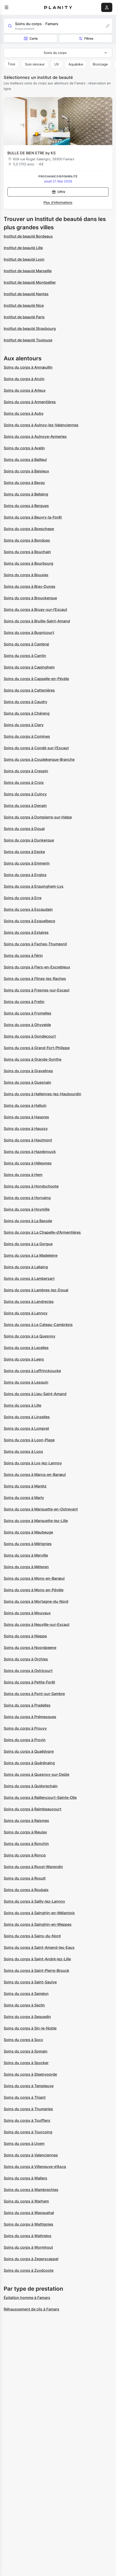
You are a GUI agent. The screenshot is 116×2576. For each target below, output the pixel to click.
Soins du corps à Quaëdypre (29, 1751)
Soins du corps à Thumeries (28, 2109)
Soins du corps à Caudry (25, 701)
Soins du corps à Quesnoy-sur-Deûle (36, 1774)
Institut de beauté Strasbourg (30, 328)
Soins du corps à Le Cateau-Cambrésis (38, 1324)
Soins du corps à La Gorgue (28, 1244)
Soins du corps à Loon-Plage (29, 1440)
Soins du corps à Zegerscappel (31, 2259)
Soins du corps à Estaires (26, 932)
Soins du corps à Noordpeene (30, 1647)
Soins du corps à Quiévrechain (31, 1786)
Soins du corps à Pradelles (27, 1705)
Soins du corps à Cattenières (29, 690)
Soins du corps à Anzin (24, 378)
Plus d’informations (58, 202)
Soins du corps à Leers (24, 1359)
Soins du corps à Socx (23, 2039)
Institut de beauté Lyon (24, 259)
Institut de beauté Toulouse (28, 340)
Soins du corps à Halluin (25, 1105)
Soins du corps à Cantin (25, 655)
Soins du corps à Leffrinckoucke (32, 1370)
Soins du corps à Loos (23, 1451)
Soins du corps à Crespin (26, 771)
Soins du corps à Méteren (26, 1566)
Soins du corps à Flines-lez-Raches (35, 978)
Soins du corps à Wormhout (28, 2247)
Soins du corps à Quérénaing (29, 1763)
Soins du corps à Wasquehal (29, 2212)
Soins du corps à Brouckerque (30, 598)
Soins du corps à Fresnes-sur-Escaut (36, 990)
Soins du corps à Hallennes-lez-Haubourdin (42, 1094)
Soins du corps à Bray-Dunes (29, 586)
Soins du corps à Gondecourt (30, 1036)
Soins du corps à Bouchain (27, 551)
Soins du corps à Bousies (26, 575)
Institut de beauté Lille (23, 247)
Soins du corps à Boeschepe (29, 528)
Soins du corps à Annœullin (28, 367)
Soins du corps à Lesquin (26, 1382)
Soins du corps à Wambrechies (31, 2189)
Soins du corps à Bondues (27, 540)
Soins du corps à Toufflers (27, 2120)
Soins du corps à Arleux (25, 390)
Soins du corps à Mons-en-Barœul (34, 1578)
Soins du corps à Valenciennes (31, 2155)
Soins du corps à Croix (24, 782)
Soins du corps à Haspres (26, 1117)
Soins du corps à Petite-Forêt (29, 1682)
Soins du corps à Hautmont (28, 1140)
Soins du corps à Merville (26, 1555)
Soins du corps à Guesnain (27, 1082)
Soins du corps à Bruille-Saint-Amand (37, 621)
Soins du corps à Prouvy (25, 1728)
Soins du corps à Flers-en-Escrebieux (37, 967)
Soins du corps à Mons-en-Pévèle (33, 1590)
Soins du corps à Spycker (26, 2062)
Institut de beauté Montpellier (30, 282)
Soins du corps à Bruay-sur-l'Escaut (35, 609)
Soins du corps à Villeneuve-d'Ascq (35, 2166)
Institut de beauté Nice (24, 305)
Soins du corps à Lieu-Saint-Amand (35, 1393)
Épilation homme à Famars (27, 2297)
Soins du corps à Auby (24, 413)
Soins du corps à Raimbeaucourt (32, 1809)
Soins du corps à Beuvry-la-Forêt (33, 517)
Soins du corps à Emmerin (27, 863)
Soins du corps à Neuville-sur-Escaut (36, 1624)
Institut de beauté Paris (24, 317)
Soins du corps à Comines (27, 736)
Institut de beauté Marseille (28, 271)
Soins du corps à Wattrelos (27, 2235)
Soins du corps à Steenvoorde (30, 2074)
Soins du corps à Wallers (25, 2178)
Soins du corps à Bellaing (26, 494)
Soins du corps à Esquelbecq (29, 921)
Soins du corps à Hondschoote (31, 1186)
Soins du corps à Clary (24, 724)
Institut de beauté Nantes (26, 294)
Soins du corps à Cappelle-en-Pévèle (36, 678)
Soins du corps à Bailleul (25, 459)
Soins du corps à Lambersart (29, 1278)
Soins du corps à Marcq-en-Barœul (35, 1474)
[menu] (6, 7)
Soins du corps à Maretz (25, 1486)
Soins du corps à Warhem (26, 2201)
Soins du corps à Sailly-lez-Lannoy (34, 1901)
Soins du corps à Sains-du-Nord (32, 1936)
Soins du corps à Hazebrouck (30, 1151)
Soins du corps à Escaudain (28, 909)
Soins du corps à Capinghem (29, 667)
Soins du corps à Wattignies (28, 2224)
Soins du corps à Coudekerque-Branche (39, 759)
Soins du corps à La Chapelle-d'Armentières (42, 1232)
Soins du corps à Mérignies (28, 1543)
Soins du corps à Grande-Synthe (32, 1059)
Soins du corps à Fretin (24, 1001)
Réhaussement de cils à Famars (31, 2309)
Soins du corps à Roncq (25, 1855)
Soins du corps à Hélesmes (28, 1163)
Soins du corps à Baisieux (26, 471)
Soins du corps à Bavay (24, 482)
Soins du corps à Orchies (26, 1659)
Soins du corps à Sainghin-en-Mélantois (39, 1912)
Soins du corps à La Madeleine (30, 1255)
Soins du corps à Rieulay (25, 1832)
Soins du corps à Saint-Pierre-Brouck (36, 1970)
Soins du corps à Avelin (24, 448)
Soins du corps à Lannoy (25, 1313)
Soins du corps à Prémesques (30, 1716)
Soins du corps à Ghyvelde (27, 1024)
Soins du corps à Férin (23, 955)
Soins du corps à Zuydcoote (28, 2270)
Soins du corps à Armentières (30, 402)
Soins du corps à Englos (25, 874)
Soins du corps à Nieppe (25, 1636)
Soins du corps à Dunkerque (29, 840)
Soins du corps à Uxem (24, 2143)
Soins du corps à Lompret (26, 1428)
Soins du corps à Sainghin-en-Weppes (38, 1924)
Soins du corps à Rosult (25, 1878)
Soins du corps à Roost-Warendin (33, 1866)
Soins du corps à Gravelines (28, 1071)
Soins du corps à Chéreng (27, 713)
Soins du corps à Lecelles (26, 1347)
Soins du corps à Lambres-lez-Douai (36, 1290)
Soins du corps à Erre (22, 897)
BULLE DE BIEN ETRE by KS (31, 153)
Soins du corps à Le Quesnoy (29, 1336)
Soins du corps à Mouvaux (27, 1613)
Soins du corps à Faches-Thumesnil (35, 944)
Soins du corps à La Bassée (28, 1220)
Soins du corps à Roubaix (26, 1889)
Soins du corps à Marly (24, 1497)
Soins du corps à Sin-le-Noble (30, 2028)
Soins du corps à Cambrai (26, 644)
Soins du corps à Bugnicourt (29, 632)
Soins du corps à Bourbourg (28, 563)
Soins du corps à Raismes (26, 1820)
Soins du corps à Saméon (26, 1993)
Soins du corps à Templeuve (28, 2085)
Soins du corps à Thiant (25, 2097)
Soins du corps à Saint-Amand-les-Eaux (39, 1947)
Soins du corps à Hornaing (27, 1197)
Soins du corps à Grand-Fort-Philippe (37, 1047)
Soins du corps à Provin (25, 1739)
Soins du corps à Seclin (24, 2005)
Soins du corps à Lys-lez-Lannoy (33, 1463)
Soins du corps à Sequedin (27, 2016)
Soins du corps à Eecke (24, 851)
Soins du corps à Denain (25, 805)
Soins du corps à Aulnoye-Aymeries (35, 436)
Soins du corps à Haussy (26, 1128)
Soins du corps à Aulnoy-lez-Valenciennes (41, 425)
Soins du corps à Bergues (26, 505)
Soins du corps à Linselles (27, 1417)
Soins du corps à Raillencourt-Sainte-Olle (40, 1797)
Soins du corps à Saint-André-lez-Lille (37, 1959)
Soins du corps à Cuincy (25, 794)
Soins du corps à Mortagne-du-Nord (36, 1601)
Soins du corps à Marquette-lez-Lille (36, 1520)
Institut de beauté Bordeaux (28, 236)
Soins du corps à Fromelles (27, 1013)
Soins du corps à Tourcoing (28, 2132)
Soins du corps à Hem (23, 1174)
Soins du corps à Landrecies (29, 1301)
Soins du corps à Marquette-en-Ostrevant (41, 1509)
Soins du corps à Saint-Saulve (30, 1982)
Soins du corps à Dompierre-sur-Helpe (38, 817)
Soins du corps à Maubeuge (28, 1532)
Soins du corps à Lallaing (26, 1267)
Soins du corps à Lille (22, 1405)
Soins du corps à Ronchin (26, 1843)
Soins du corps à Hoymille (27, 1209)
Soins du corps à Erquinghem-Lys (33, 886)
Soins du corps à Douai (24, 828)
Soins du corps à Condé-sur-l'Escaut (36, 748)
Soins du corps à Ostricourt (28, 1670)
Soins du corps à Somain (25, 2051)
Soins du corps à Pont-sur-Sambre (34, 1693)
